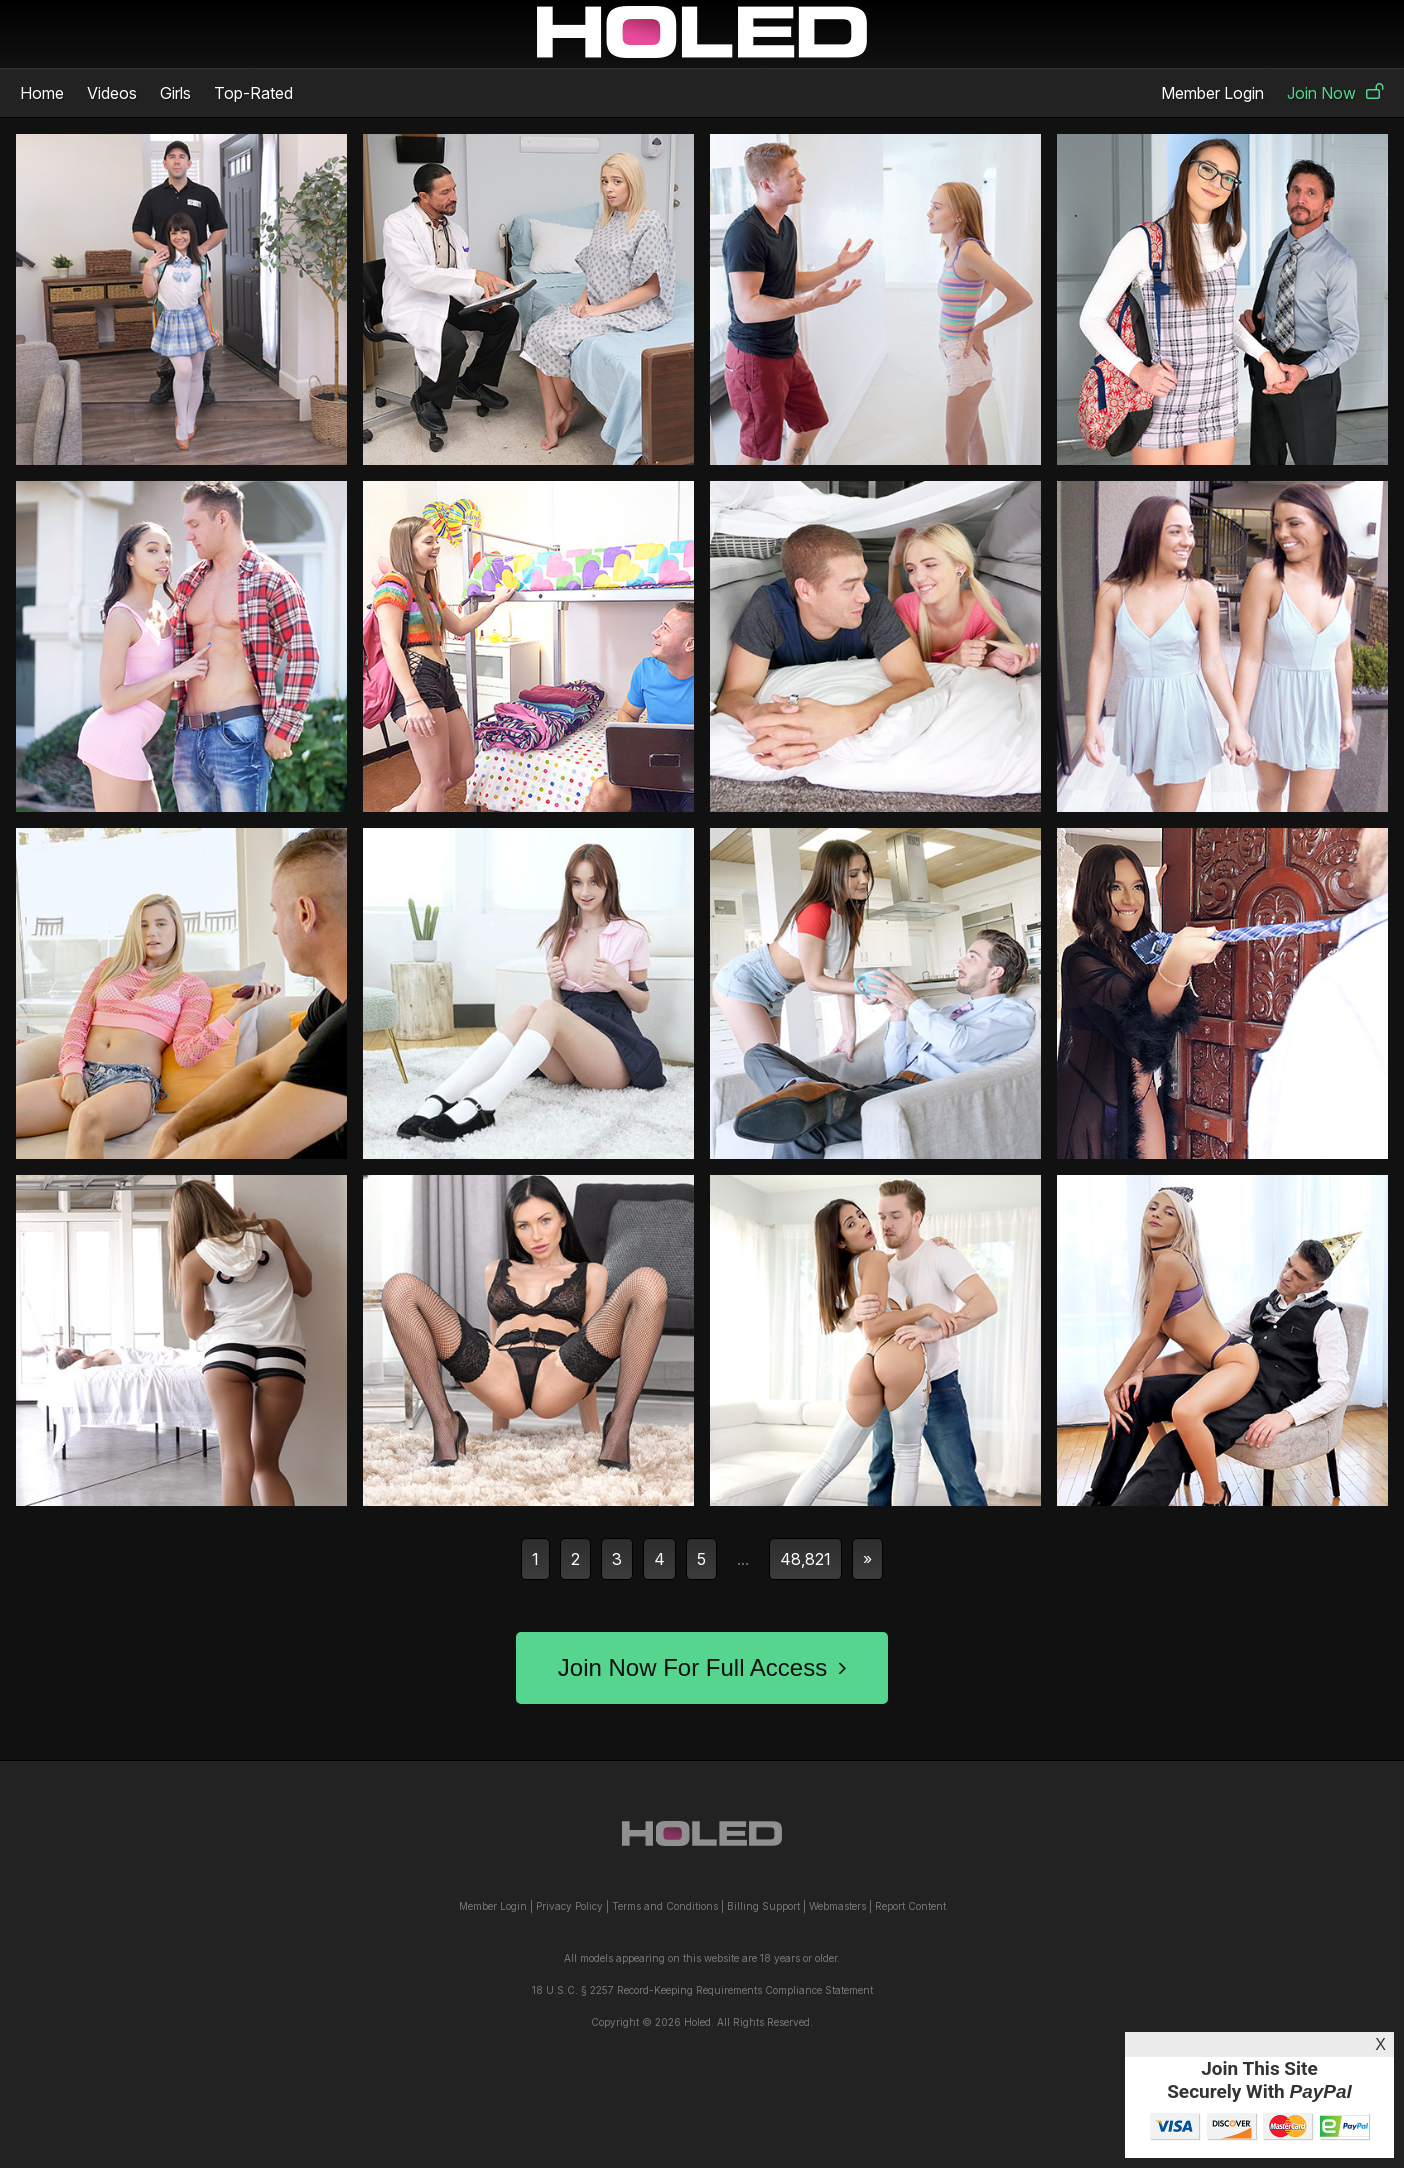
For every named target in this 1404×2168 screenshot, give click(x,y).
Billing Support (763, 1906)
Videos (112, 93)
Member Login (1212, 93)
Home (42, 93)
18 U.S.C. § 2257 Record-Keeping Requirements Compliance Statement (702, 1990)
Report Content (910, 1906)
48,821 (805, 1559)
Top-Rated (253, 93)
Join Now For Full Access (702, 1667)
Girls (175, 93)
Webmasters (837, 1906)
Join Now (1335, 93)
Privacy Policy (569, 1906)
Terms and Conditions (665, 1906)
